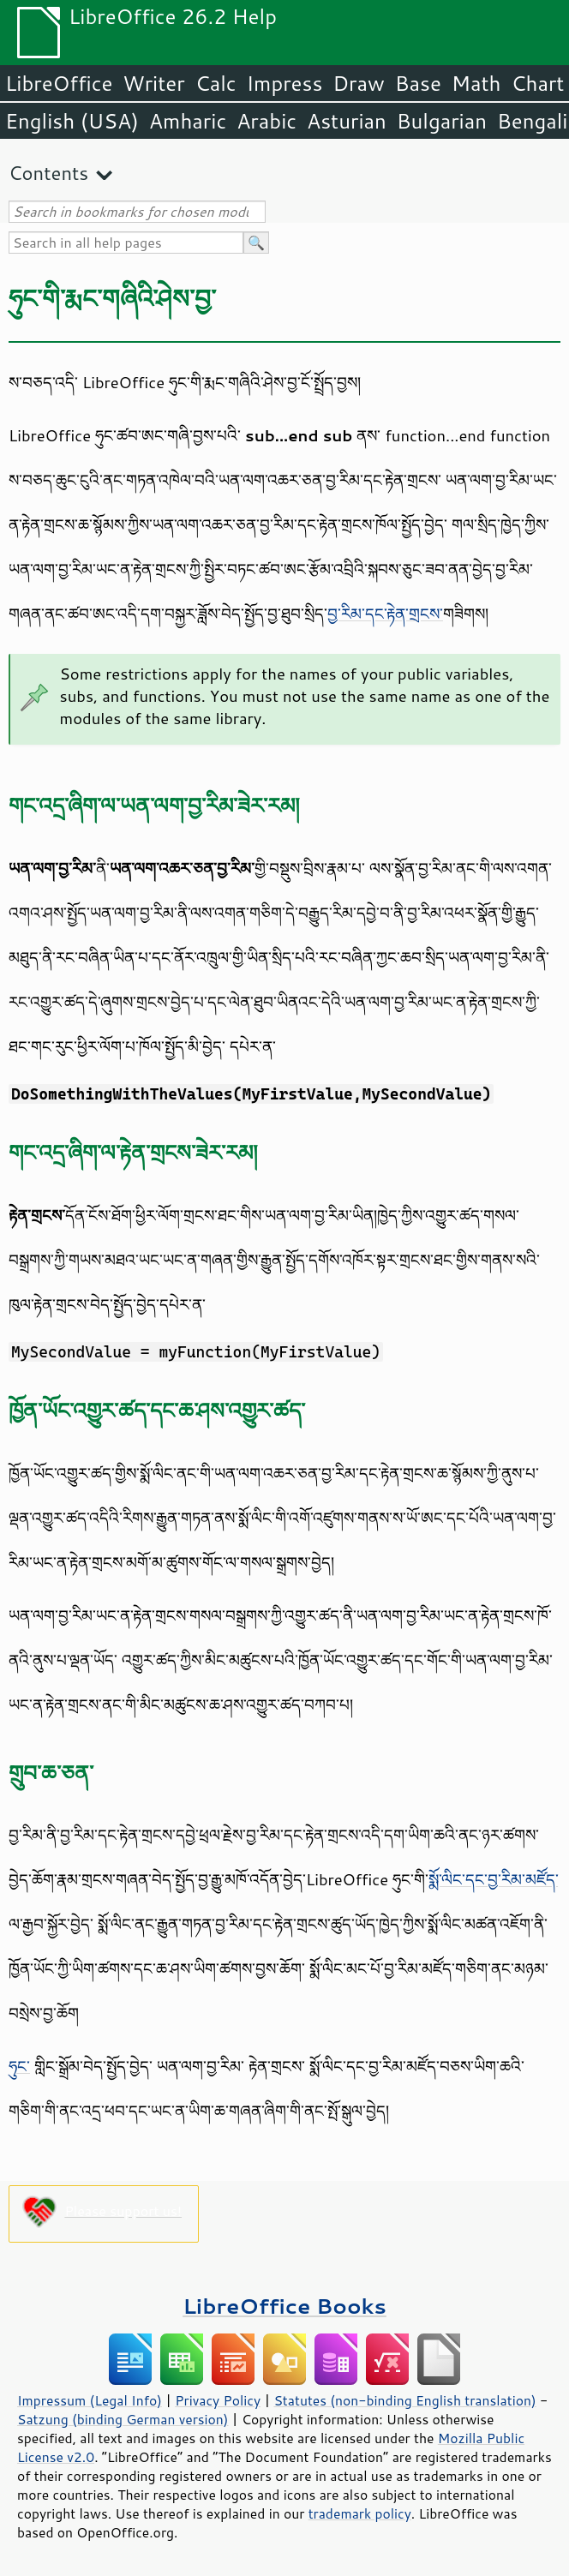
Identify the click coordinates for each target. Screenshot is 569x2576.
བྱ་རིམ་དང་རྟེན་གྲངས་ (385, 613)
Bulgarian (442, 120)
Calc (216, 83)
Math (476, 83)
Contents (48, 172)
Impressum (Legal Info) (89, 2400)
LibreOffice (58, 83)
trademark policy (359, 2513)
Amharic (187, 120)
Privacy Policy (218, 2400)
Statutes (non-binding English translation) (404, 2400)
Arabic (266, 120)
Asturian (346, 120)
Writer (153, 83)
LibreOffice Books (284, 2306)
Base (418, 83)
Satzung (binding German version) (123, 2419)
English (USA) (72, 120)
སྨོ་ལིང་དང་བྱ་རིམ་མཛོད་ (493, 1879)
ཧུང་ (19, 2066)
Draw (358, 83)
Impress (285, 83)
